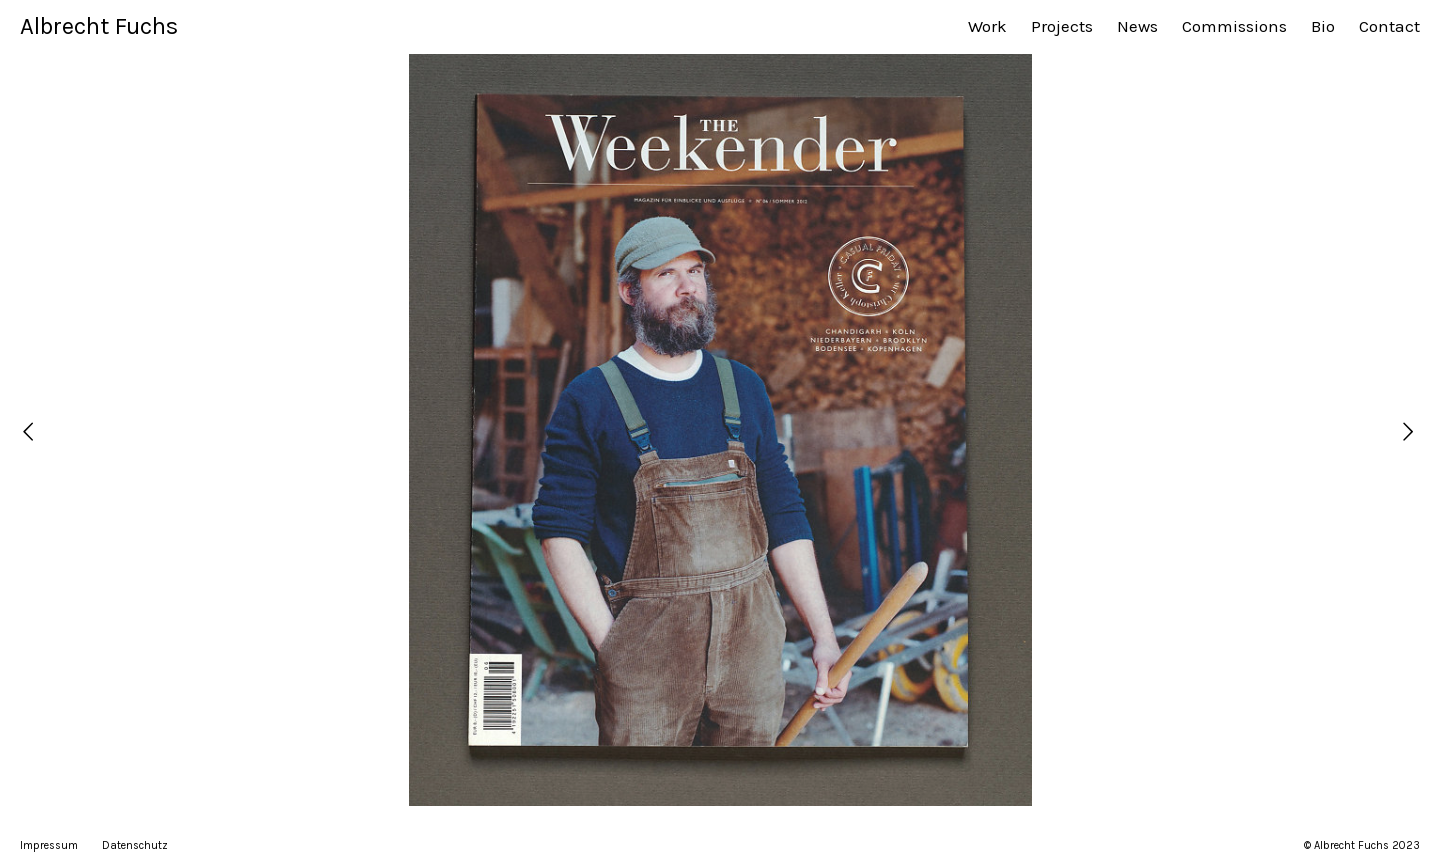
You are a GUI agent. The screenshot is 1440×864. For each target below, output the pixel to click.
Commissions (1234, 26)
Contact (1389, 26)
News (1137, 26)
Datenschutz (135, 845)
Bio (1323, 26)
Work (987, 26)
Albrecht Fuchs (99, 26)
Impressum (49, 845)
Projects (1062, 26)
